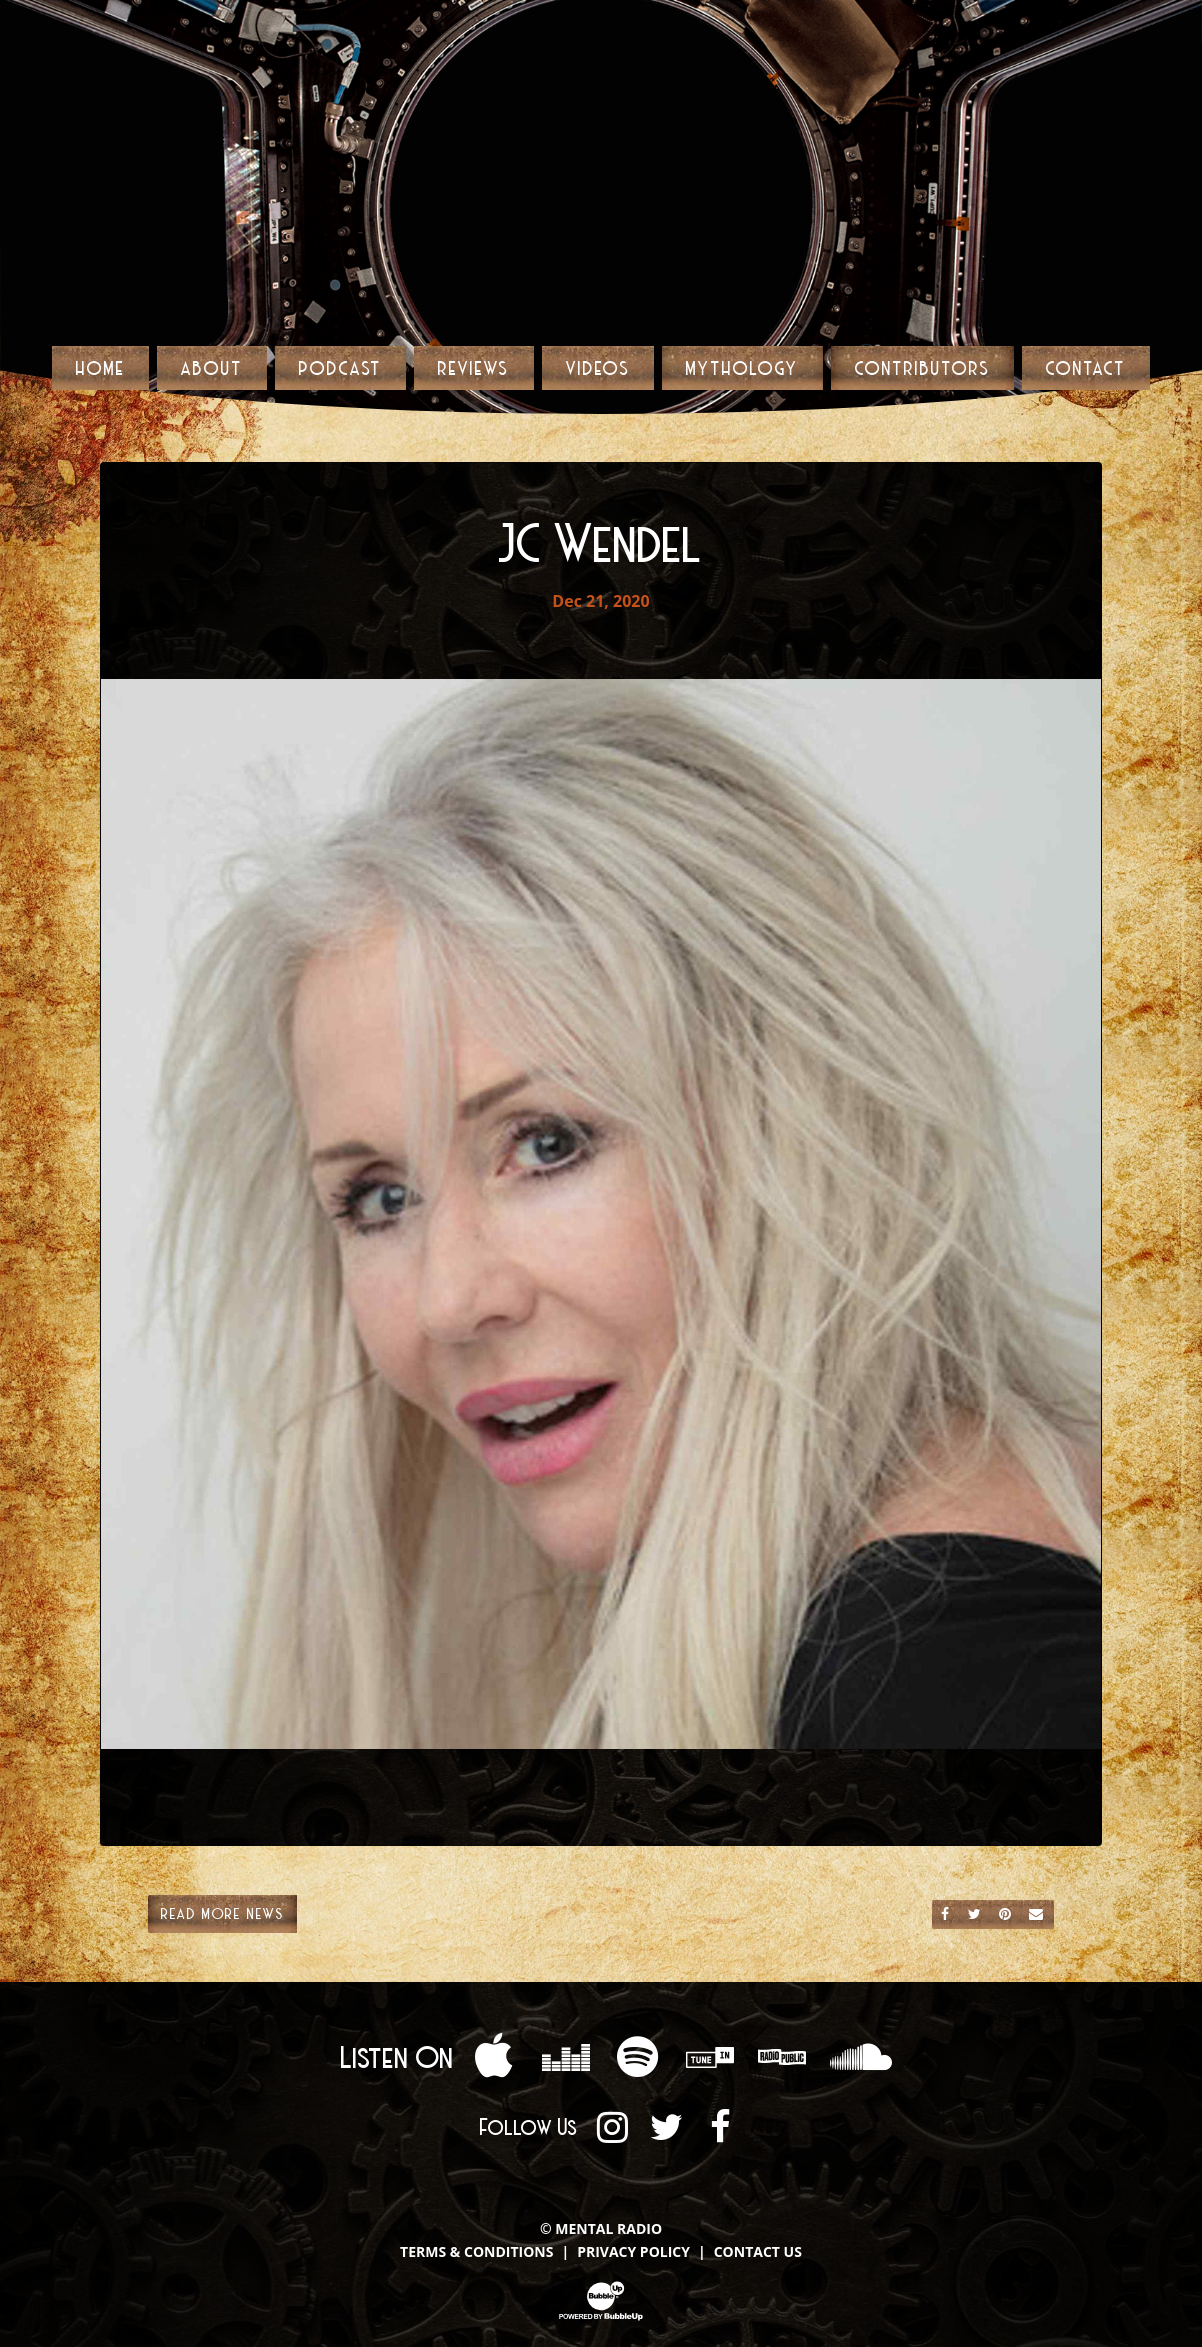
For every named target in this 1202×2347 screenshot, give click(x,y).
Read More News (222, 1913)
